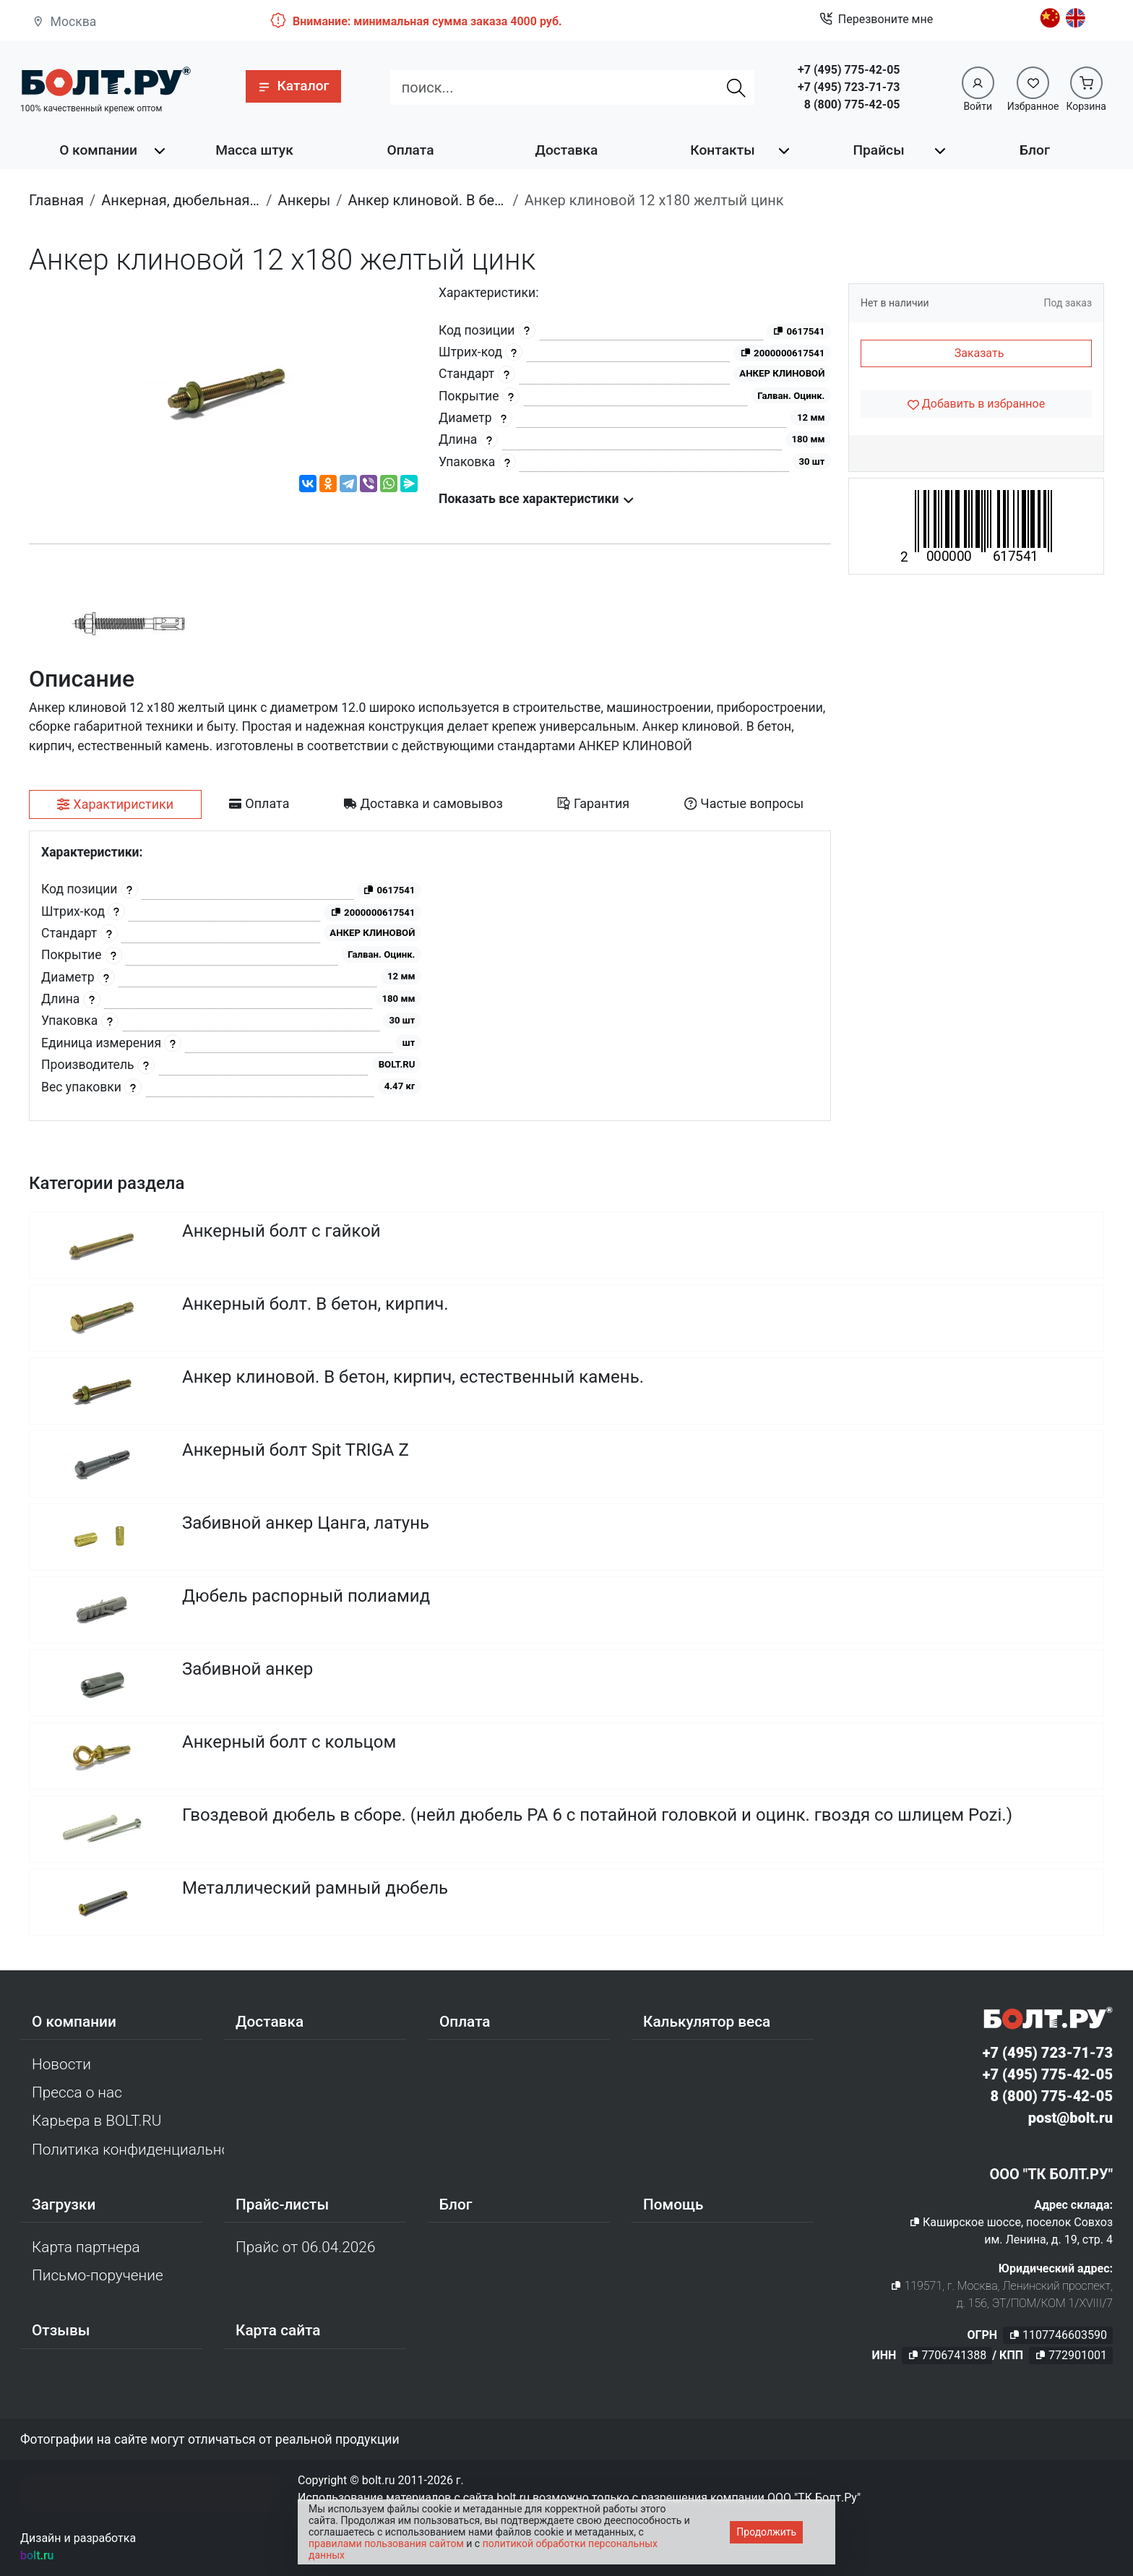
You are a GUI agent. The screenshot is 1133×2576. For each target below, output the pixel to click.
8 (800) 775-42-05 (852, 104)
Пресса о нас (77, 2092)
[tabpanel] (430, 975)
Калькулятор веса (706, 2021)
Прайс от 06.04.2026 (305, 2247)
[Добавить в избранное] (976, 404)
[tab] (115, 804)
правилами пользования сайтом (386, 2543)
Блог (1035, 150)
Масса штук (254, 150)
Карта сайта (278, 2330)
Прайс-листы (282, 2204)
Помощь (673, 2204)
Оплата (410, 150)
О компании (98, 150)
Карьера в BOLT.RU (96, 2120)
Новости (61, 2064)
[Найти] (736, 87)
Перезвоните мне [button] (876, 19)
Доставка (566, 150)
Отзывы (61, 2330)
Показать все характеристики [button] (536, 498)
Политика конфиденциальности (128, 2149)
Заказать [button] (979, 353)
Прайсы (878, 150)
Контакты (722, 150)
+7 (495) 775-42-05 (849, 70)
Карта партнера (86, 2247)
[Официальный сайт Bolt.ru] (105, 81)
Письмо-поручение (97, 2275)
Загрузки (63, 2204)
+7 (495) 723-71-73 (849, 87)
